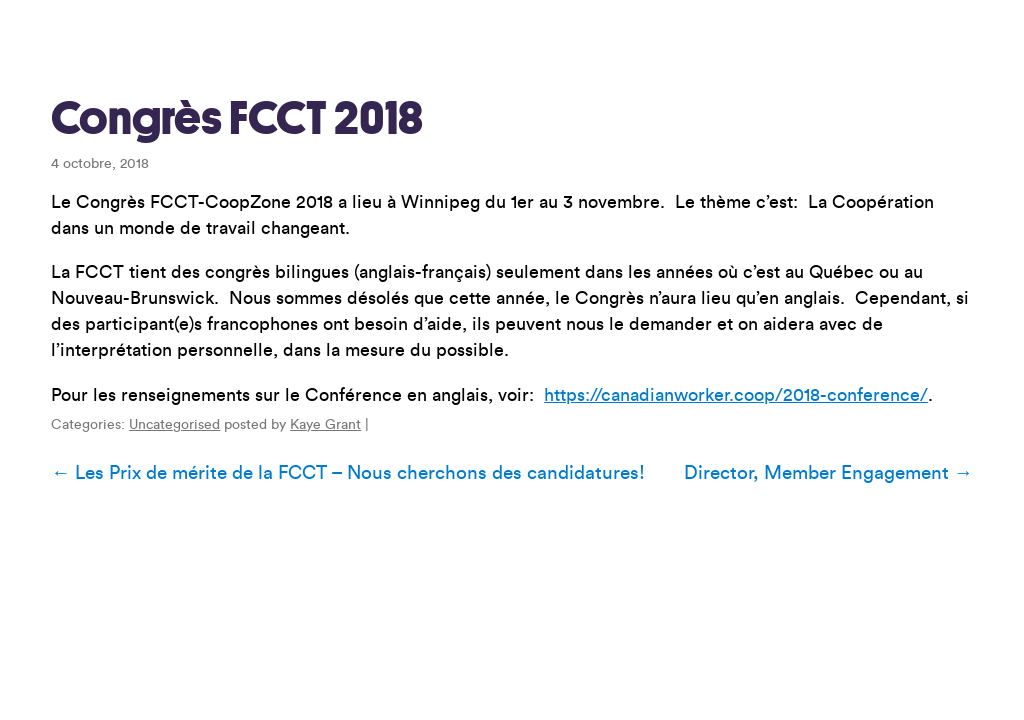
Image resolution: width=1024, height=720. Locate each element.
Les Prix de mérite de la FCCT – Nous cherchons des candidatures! (348, 473)
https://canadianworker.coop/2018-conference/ (736, 395)
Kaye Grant (325, 425)
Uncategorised (174, 425)
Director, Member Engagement (828, 473)
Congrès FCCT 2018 (237, 118)
